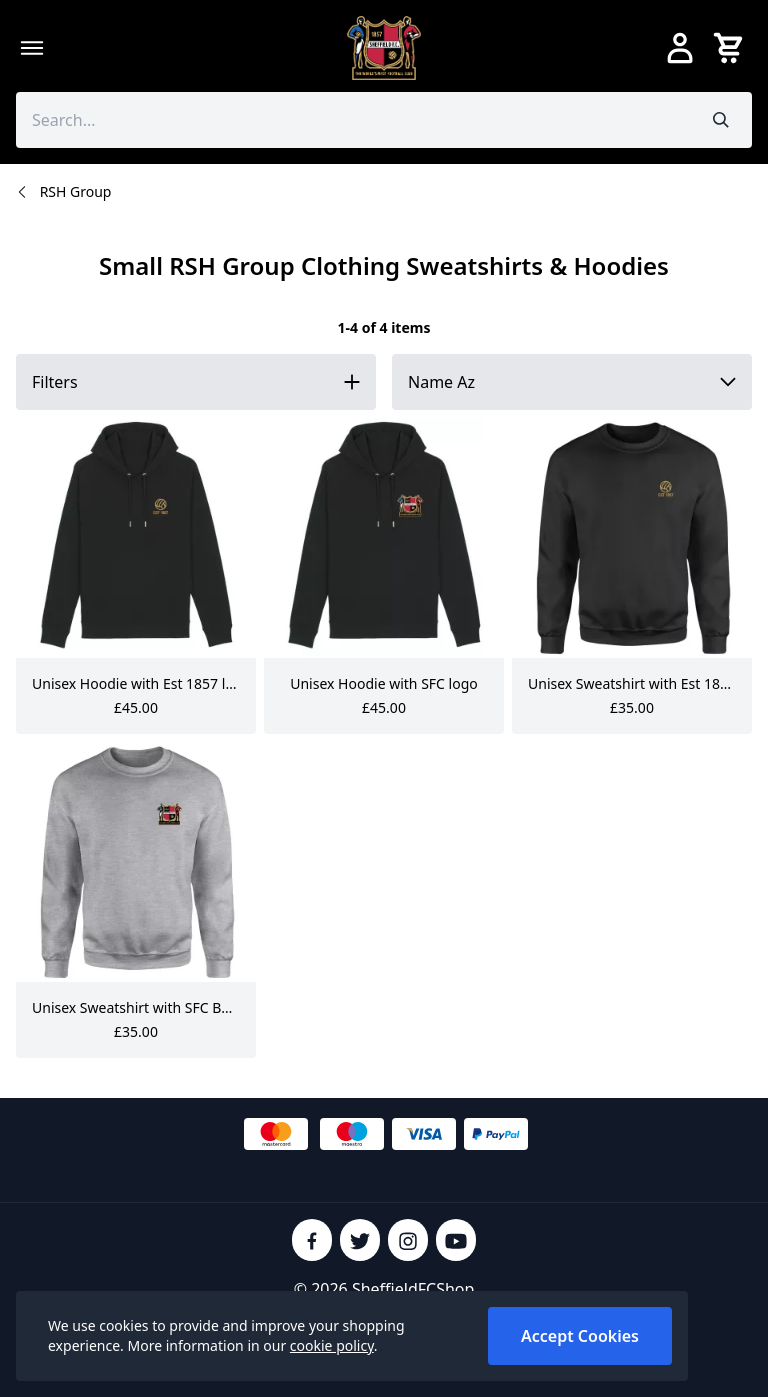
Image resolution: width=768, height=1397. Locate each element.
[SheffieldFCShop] (384, 48)
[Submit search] (721, 120)
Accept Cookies (580, 1336)
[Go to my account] (680, 48)
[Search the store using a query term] (353, 120)
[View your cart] (732, 48)
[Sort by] (572, 382)
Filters (55, 382)
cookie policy (332, 1345)
